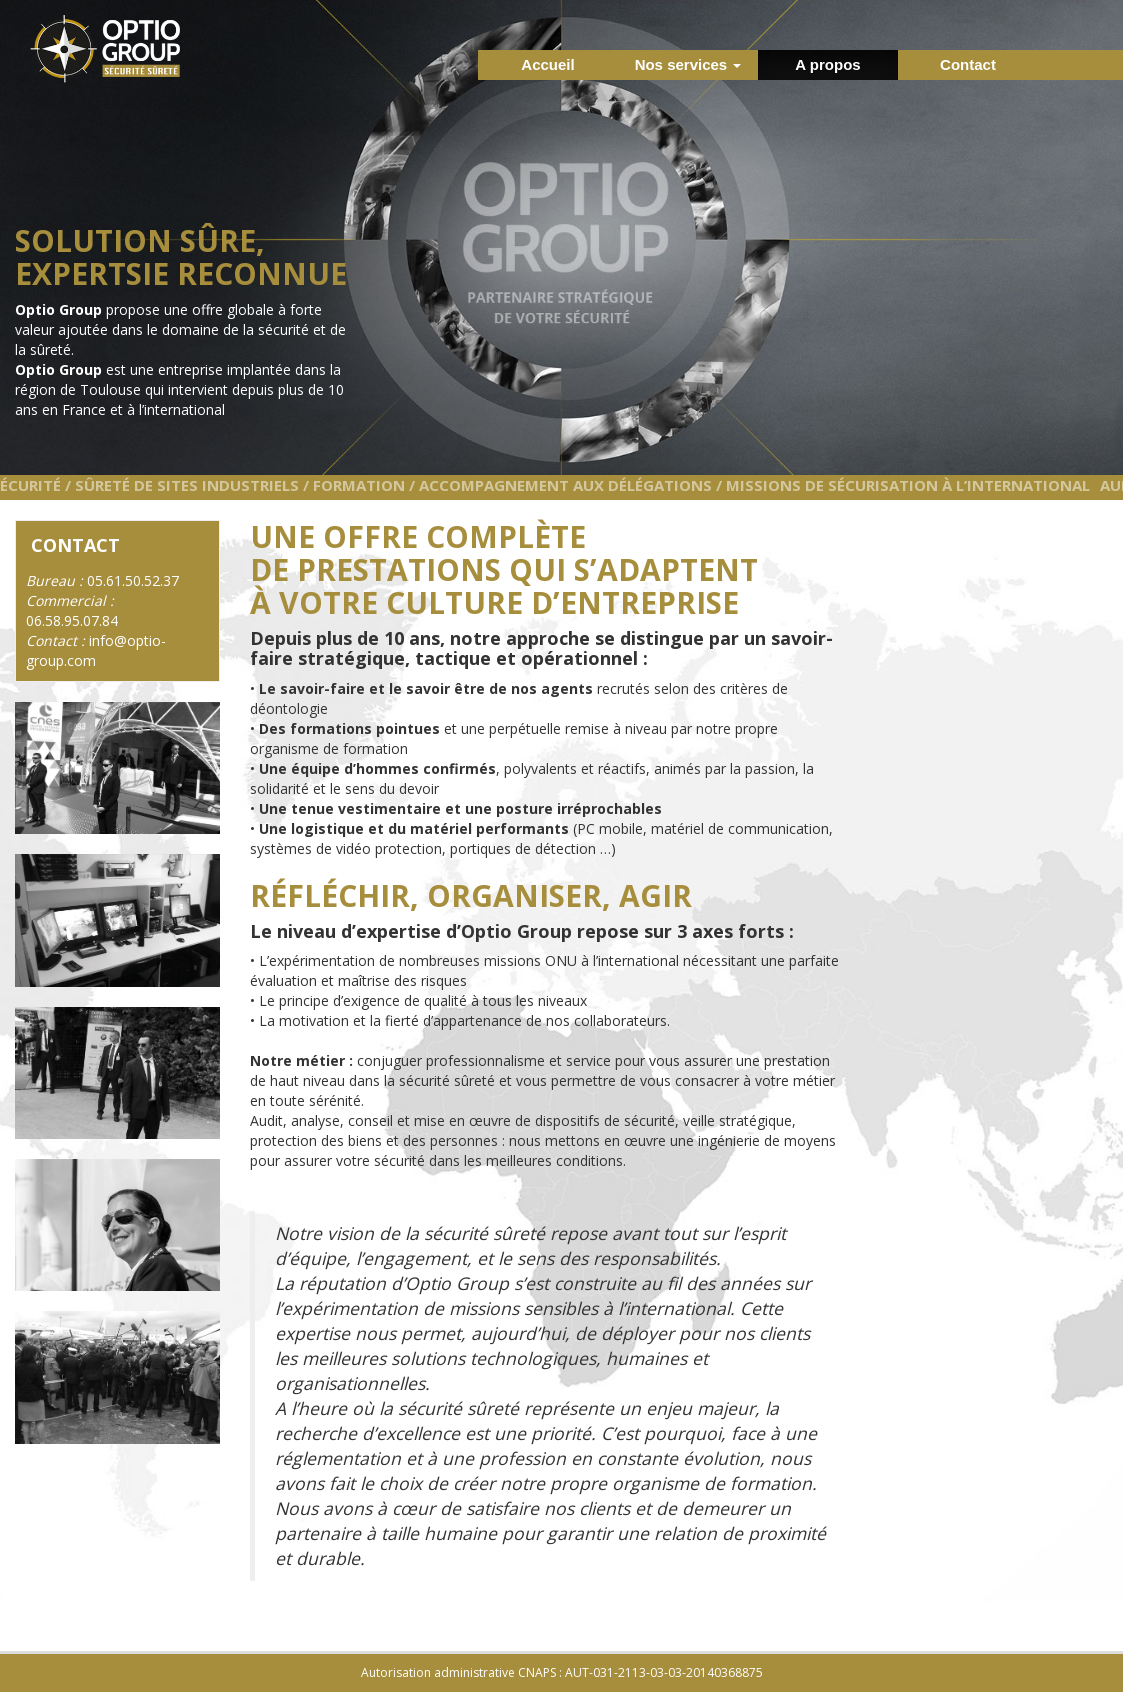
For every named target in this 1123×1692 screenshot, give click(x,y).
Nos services (688, 64)
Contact (968, 64)
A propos (827, 64)
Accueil (547, 64)
